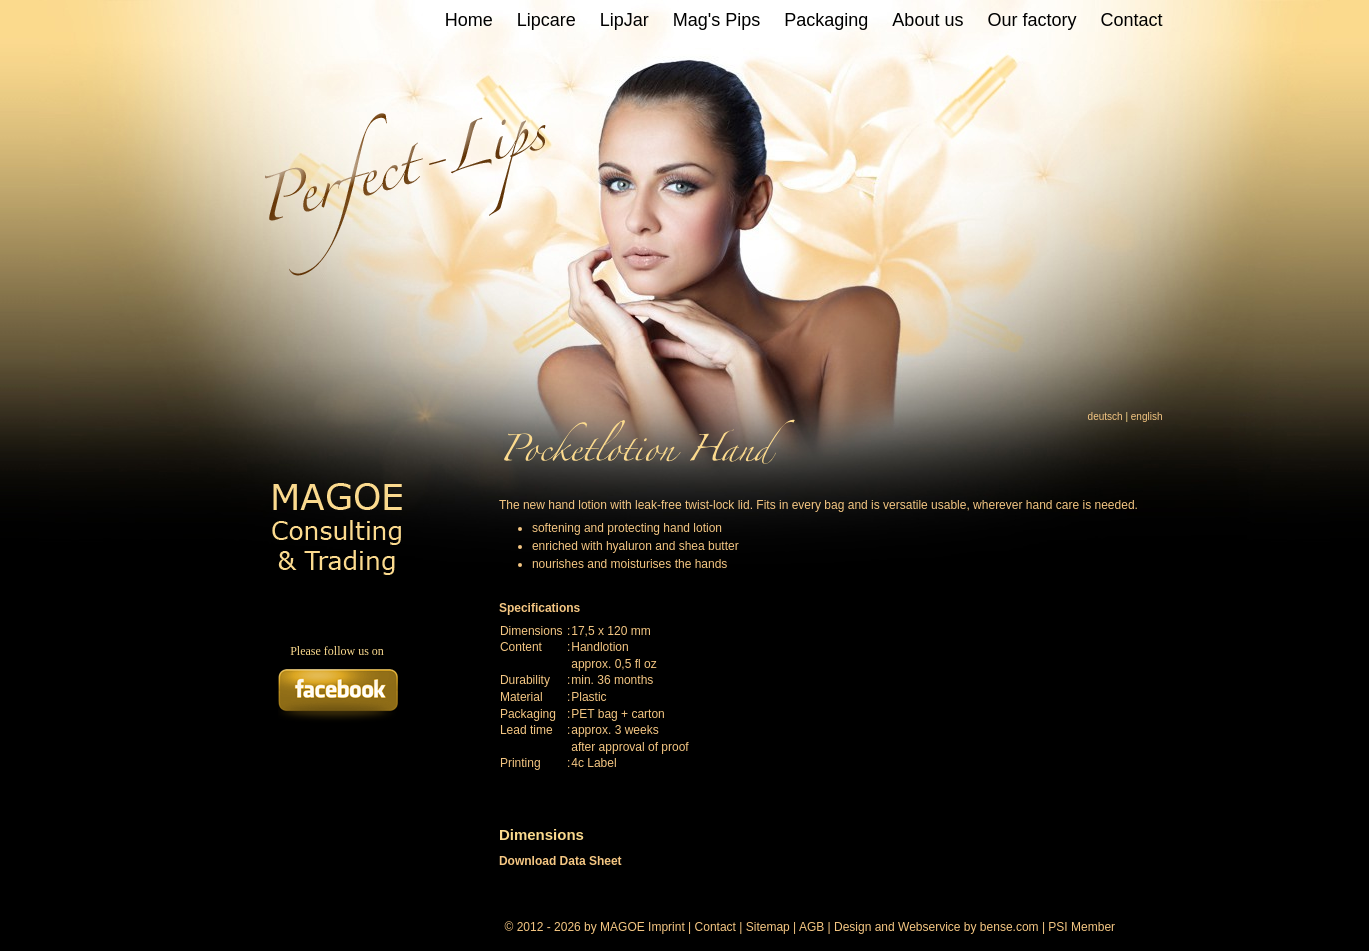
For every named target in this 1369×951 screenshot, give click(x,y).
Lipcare (546, 20)
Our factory (1031, 20)
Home (469, 20)
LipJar (624, 20)
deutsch (1105, 416)
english (1147, 416)
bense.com (1009, 927)
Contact (1131, 20)
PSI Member (1081, 927)
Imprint (666, 927)
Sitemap (768, 927)
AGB (811, 927)
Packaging (826, 20)
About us (927, 20)
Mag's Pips (716, 20)
